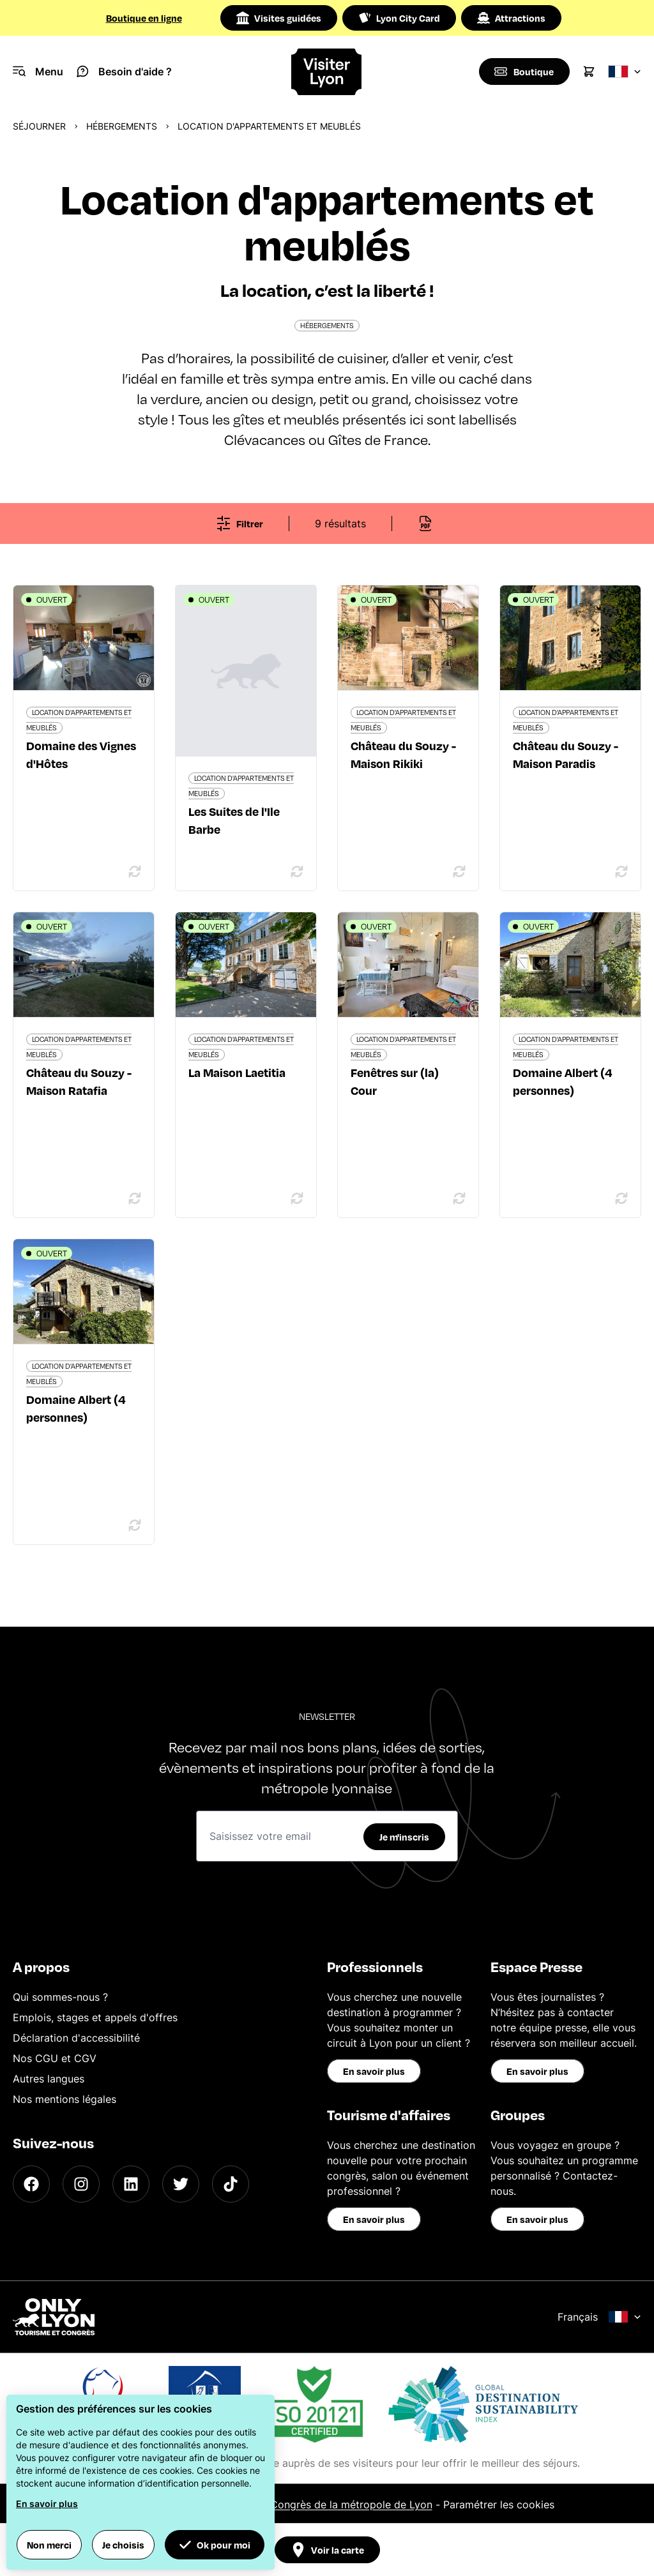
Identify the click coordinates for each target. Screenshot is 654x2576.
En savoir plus (374, 2071)
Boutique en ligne (144, 18)
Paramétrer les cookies (498, 2504)
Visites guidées (278, 17)
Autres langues (48, 2078)
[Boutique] (523, 71)
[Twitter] (180, 2184)
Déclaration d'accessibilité (76, 2037)
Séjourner (39, 126)
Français (599, 2316)
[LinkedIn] (130, 2184)
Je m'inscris (404, 1836)
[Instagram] (81, 2184)
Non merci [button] (49, 2544)
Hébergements (121, 126)
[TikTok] (230, 2184)
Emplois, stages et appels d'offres (95, 2017)
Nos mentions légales (64, 2099)
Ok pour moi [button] (214, 2544)
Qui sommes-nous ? (60, 1997)
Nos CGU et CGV (54, 2058)
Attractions (511, 17)
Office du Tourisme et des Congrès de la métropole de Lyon (287, 2504)
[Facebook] (31, 2184)
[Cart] (588, 71)
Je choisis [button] (123, 2544)
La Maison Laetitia (236, 1072)
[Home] (327, 72)
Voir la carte (327, 2549)
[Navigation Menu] (38, 71)
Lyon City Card (399, 17)
